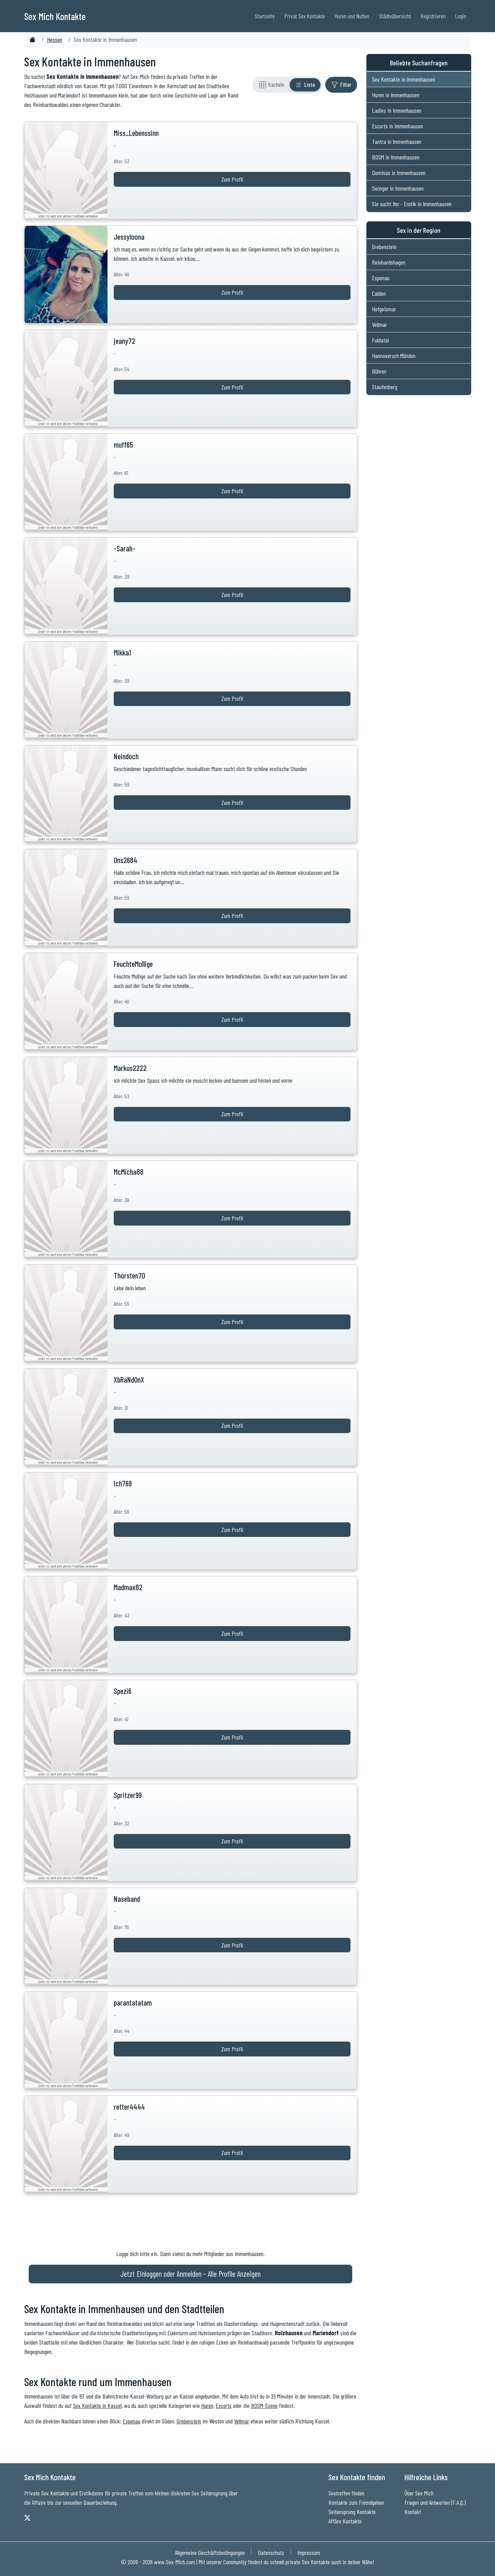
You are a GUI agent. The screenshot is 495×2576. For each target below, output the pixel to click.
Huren (207, 2405)
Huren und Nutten (352, 16)
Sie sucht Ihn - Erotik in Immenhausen (411, 204)
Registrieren (433, 16)
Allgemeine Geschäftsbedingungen (210, 2552)
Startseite (265, 16)
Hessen (54, 39)
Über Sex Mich (418, 2493)
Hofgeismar (384, 309)
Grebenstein (189, 2421)
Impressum (308, 2552)
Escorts (224, 2405)
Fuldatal (380, 340)
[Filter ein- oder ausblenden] (341, 85)
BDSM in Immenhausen (395, 157)
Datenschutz (271, 2552)
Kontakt (412, 2511)
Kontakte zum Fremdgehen (356, 2502)
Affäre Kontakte (345, 2521)
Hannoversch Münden (393, 355)
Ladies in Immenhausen (396, 110)
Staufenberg (384, 387)
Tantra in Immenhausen (396, 141)
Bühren (379, 371)
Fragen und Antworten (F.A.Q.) (435, 2502)
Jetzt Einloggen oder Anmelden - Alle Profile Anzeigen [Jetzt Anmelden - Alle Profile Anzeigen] (190, 2274)
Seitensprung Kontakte (352, 2511)
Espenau (131, 2421)
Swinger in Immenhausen (398, 188)
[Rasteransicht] (272, 84)
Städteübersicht (395, 16)
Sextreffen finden (346, 2493)
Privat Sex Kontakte (304, 16)
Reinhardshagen (388, 262)
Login (460, 16)
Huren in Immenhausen (395, 95)
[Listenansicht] (305, 84)
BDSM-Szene (264, 2405)
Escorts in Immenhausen (397, 126)
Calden (379, 293)
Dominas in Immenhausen (399, 172)
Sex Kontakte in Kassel (97, 2405)
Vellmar (241, 2421)
